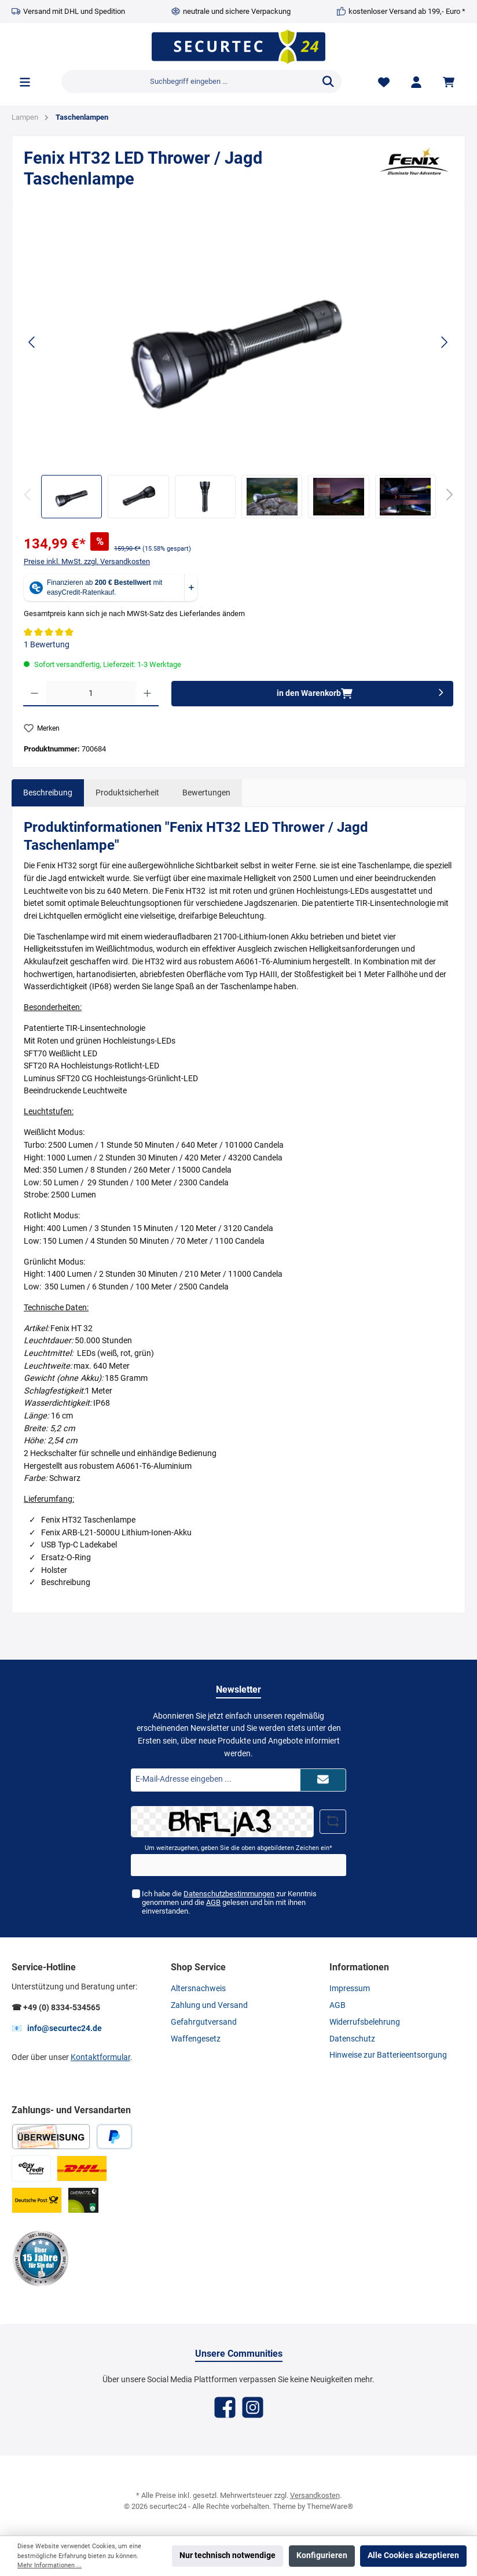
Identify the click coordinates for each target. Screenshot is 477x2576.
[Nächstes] (444, 342)
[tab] (48, 793)
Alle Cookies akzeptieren (413, 2555)
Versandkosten (315, 2495)
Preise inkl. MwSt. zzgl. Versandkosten (87, 561)
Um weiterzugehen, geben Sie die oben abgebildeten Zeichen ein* (238, 1848)
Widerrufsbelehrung (364, 2022)
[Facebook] (225, 2407)
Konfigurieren (321, 2555)
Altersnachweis (198, 1988)
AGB (213, 1902)
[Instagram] (253, 2407)
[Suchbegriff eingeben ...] (188, 81)
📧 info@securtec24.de (57, 2028)
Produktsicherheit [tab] (127, 793)
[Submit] (323, 1780)
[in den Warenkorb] (312, 693)
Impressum (349, 1988)
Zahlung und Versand (209, 2005)
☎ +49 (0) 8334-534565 (56, 2008)
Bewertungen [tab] (206, 793)
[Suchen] (328, 81)
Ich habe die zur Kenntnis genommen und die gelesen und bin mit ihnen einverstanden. (229, 1902)
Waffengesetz (196, 2039)
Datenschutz (352, 2039)
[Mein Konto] (416, 82)
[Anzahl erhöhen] (147, 693)
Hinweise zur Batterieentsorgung (388, 2055)
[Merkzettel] (383, 82)
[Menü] (25, 82)
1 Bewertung (46, 645)
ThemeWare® (330, 2506)
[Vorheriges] (32, 342)
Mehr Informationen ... (49, 2565)
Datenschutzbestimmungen (229, 1893)
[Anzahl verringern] (34, 693)
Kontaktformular (100, 2057)
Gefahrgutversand (204, 2022)
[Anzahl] (91, 693)
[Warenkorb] (450, 82)
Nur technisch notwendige (227, 2555)
